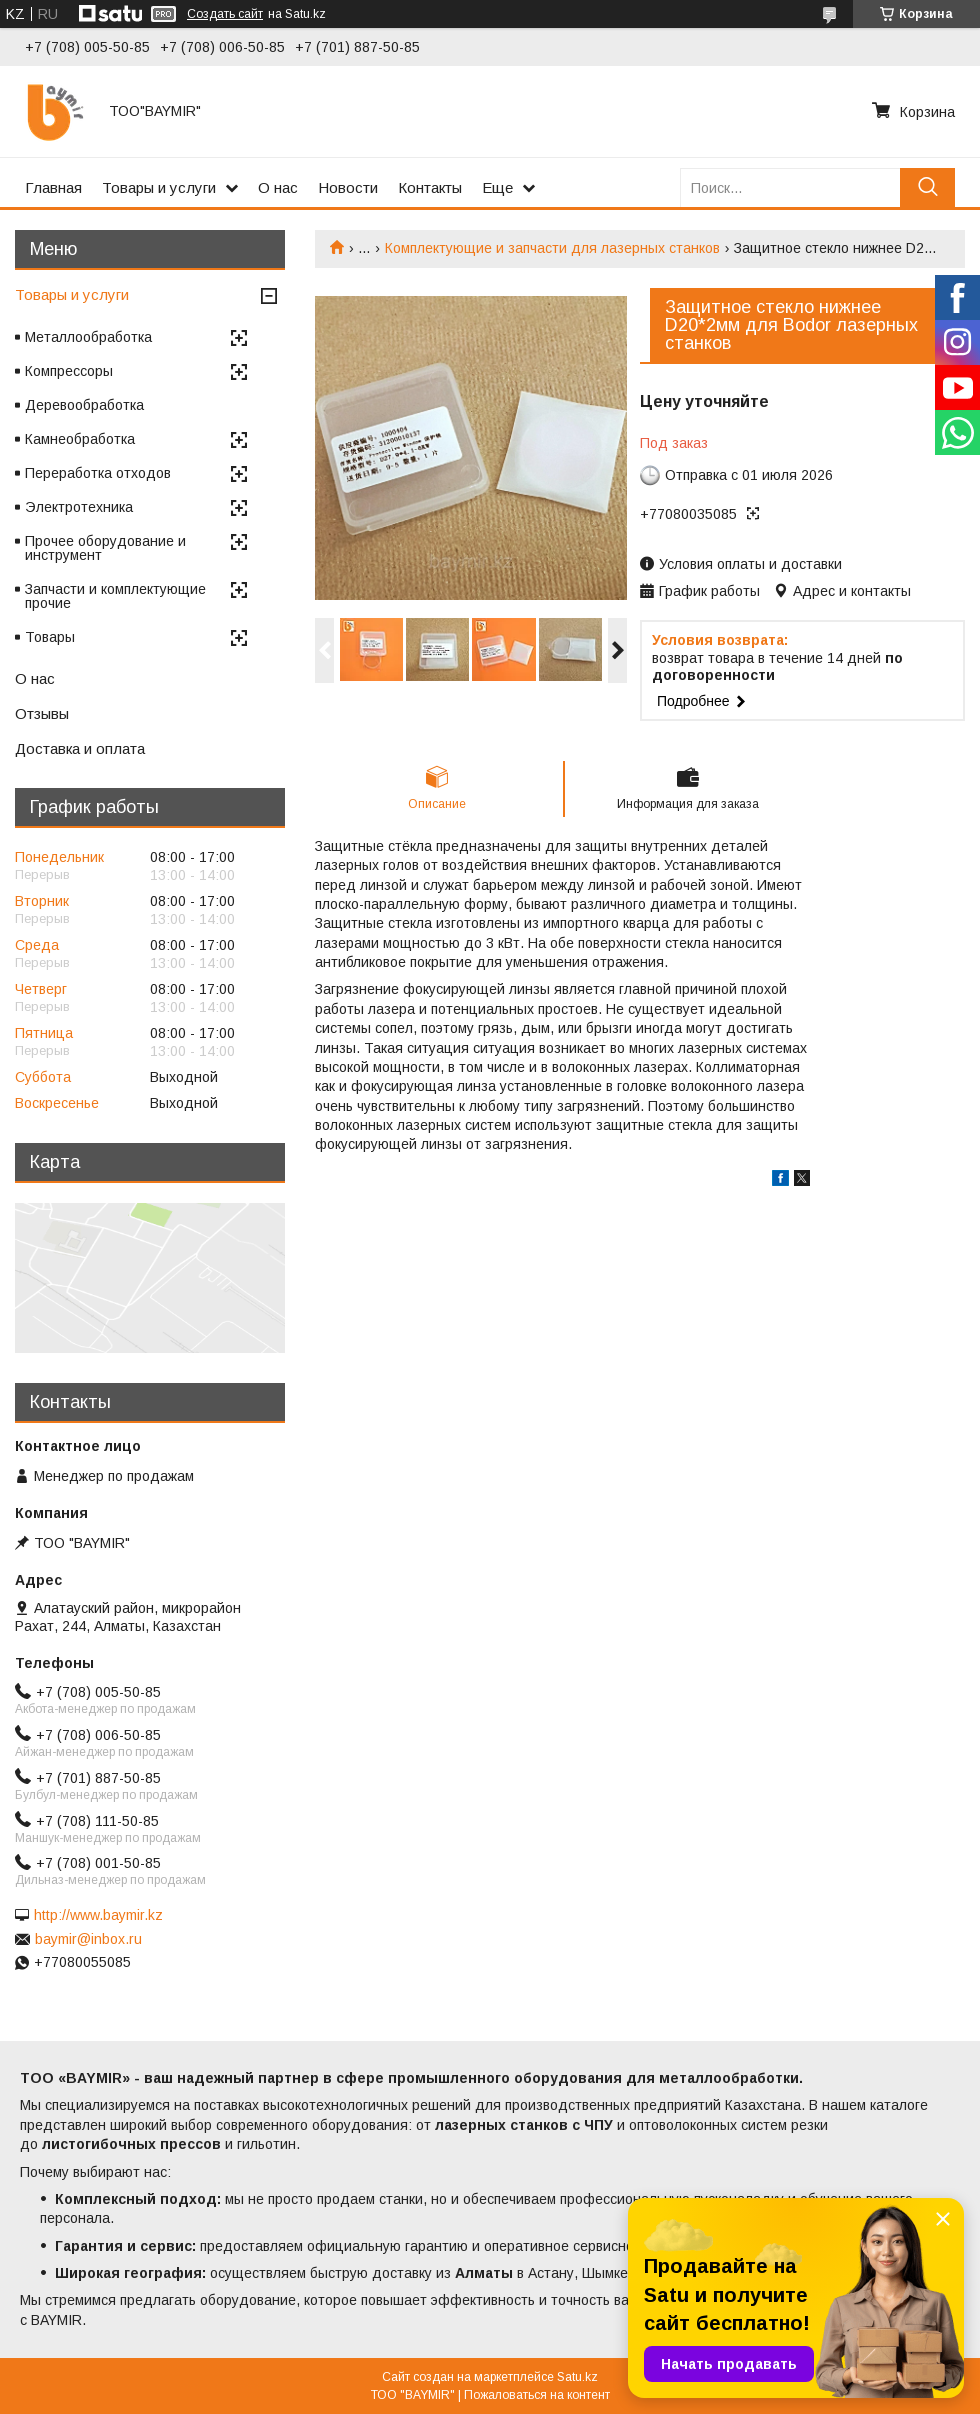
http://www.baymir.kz (98, 1915)
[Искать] (927, 187)
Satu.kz (577, 2377)
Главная (53, 187)
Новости (348, 187)
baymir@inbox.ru (88, 1939)
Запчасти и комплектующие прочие (115, 596)
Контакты (430, 187)
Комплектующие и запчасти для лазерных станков (552, 248)
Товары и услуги (159, 187)
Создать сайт (225, 14)
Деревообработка (84, 405)
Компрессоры (69, 371)
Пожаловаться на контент (537, 2395)
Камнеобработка (80, 439)
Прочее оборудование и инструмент (105, 548)
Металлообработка (88, 337)
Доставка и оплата (80, 748)
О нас (278, 187)
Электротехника (79, 507)
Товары (50, 637)
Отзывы (42, 713)
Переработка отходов (98, 473)
